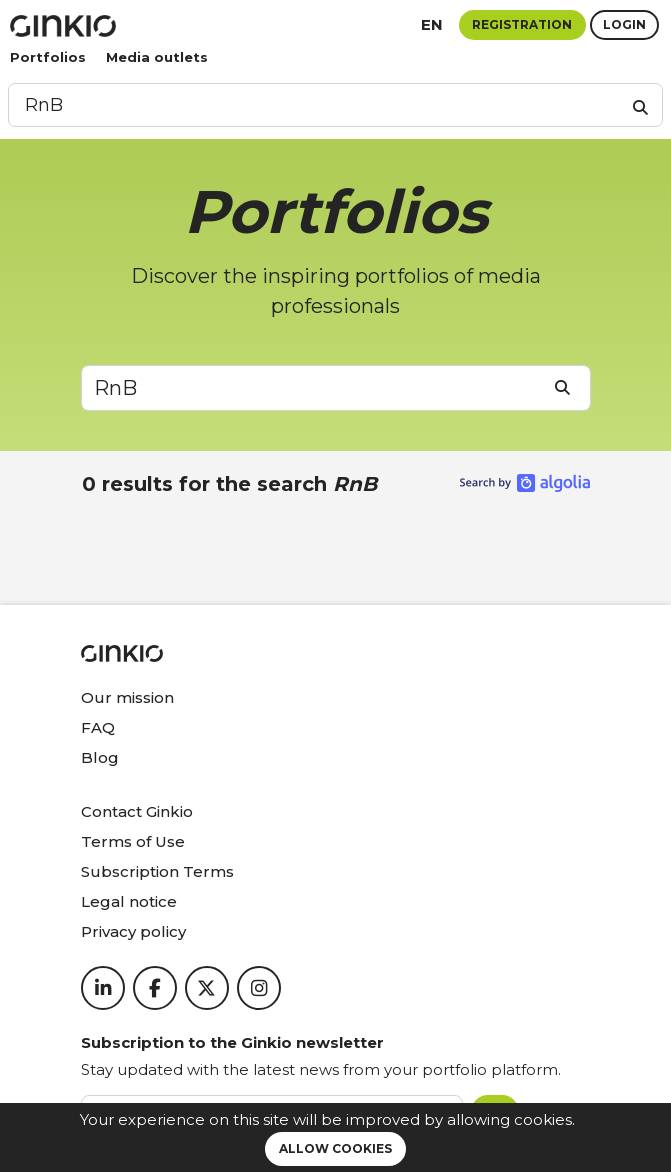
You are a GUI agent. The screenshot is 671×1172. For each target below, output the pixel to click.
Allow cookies (335, 1148)
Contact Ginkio (137, 811)
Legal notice (129, 901)
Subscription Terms (157, 871)
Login (624, 24)
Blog (100, 757)
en (432, 24)
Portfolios (48, 57)
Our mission (127, 697)
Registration (522, 24)
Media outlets (157, 57)
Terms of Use (133, 841)
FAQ (98, 727)
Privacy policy (133, 931)
